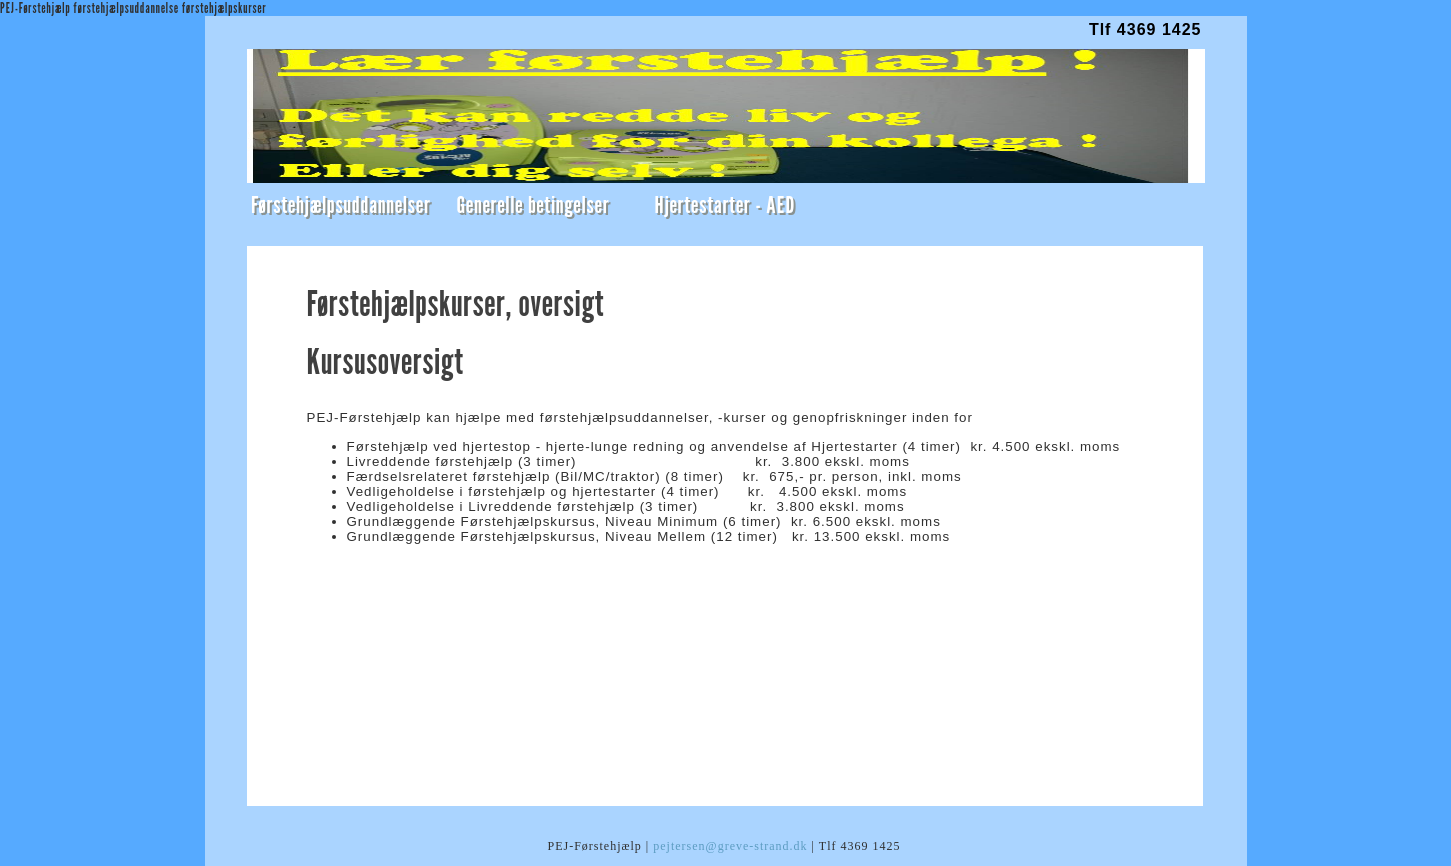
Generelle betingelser (532, 204)
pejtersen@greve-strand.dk (730, 846)
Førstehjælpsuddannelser (341, 204)
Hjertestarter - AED (725, 204)
